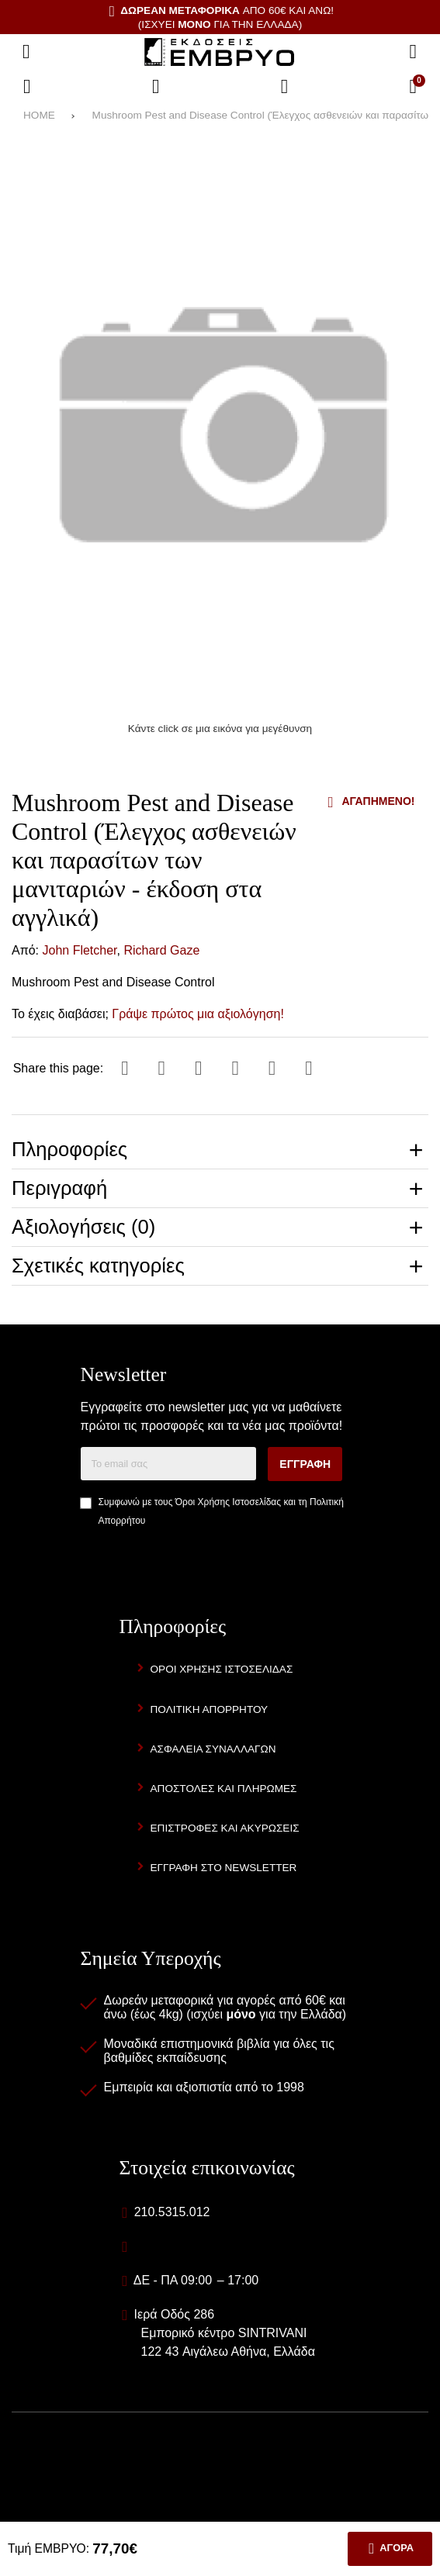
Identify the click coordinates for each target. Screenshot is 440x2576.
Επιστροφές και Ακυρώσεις (225, 1828)
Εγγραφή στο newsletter (224, 1867)
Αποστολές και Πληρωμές (224, 1788)
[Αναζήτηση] (412, 52)
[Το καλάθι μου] (412, 87)
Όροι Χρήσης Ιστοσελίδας (228, 1502)
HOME (39, 115)
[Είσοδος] (284, 87)
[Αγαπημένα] (155, 87)
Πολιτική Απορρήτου (210, 1709)
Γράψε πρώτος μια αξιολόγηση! (198, 1013)
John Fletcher (80, 950)
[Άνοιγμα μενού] (26, 52)
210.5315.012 (172, 2212)
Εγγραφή (305, 1464)
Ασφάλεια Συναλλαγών (213, 1749)
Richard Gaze (161, 950)
